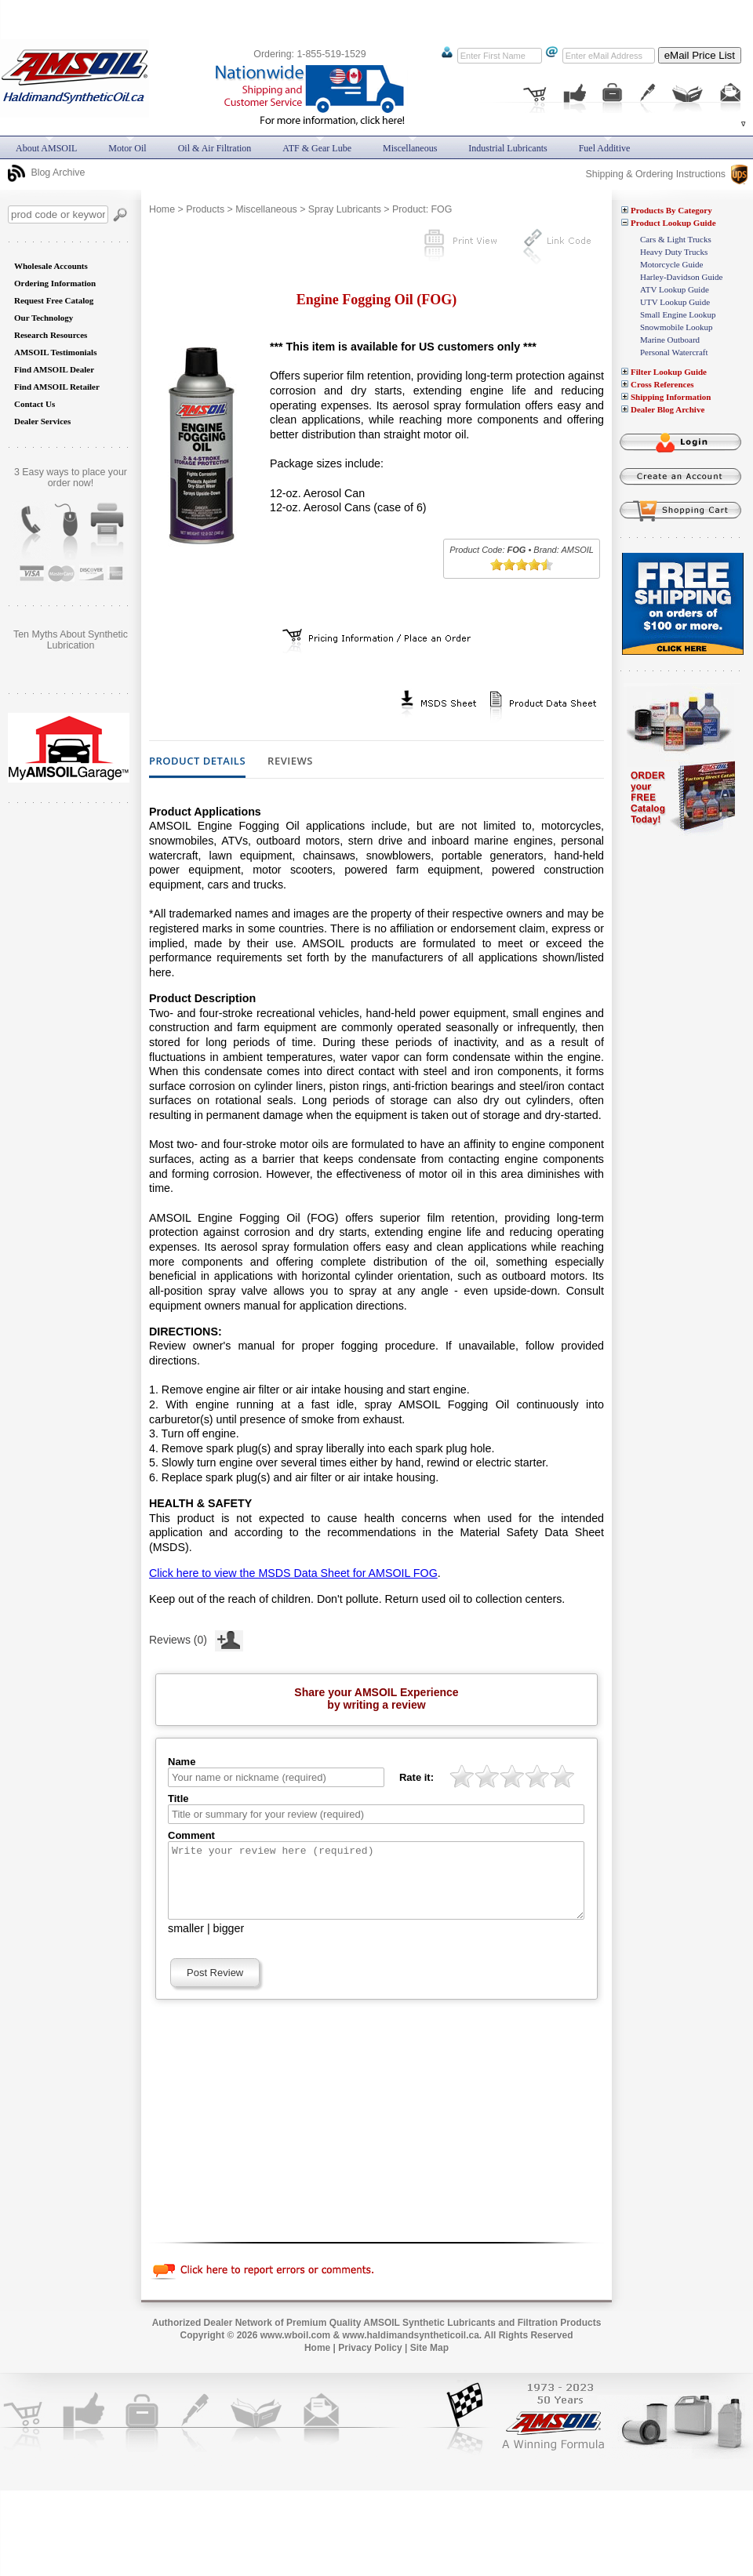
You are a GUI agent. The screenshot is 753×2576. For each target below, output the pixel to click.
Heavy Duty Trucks (674, 251)
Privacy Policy (370, 2361)
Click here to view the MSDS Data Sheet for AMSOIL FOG (293, 1573)
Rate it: (416, 1777)
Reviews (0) (196, 1638)
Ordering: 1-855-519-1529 (309, 54)
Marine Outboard (670, 339)
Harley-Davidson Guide (681, 277)
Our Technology (43, 317)
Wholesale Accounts (51, 266)
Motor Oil (127, 148)
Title (178, 1798)
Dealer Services (42, 421)
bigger (229, 1942)
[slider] (521, 564)
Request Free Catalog (53, 300)
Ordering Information (55, 283)
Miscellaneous (266, 209)
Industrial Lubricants (507, 148)
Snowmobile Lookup (676, 327)
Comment (191, 1835)
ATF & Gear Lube (316, 148)
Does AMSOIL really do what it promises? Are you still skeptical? (70, 645)
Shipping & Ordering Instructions (667, 174)
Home (162, 209)
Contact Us (34, 404)
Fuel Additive (605, 148)
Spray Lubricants (344, 209)
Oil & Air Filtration (215, 148)
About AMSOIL (46, 148)
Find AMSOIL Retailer (57, 386)
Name (181, 1762)
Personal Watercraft (674, 352)
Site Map (429, 2361)
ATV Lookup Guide (674, 289)
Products (205, 209)
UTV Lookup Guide (675, 302)
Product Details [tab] (197, 761)
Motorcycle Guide (671, 264)
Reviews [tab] (290, 761)
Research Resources (50, 335)
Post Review (215, 1987)
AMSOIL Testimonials (55, 352)
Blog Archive (46, 172)
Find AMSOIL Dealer (54, 369)
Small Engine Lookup (678, 314)
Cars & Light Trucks (675, 239)
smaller (186, 1942)
